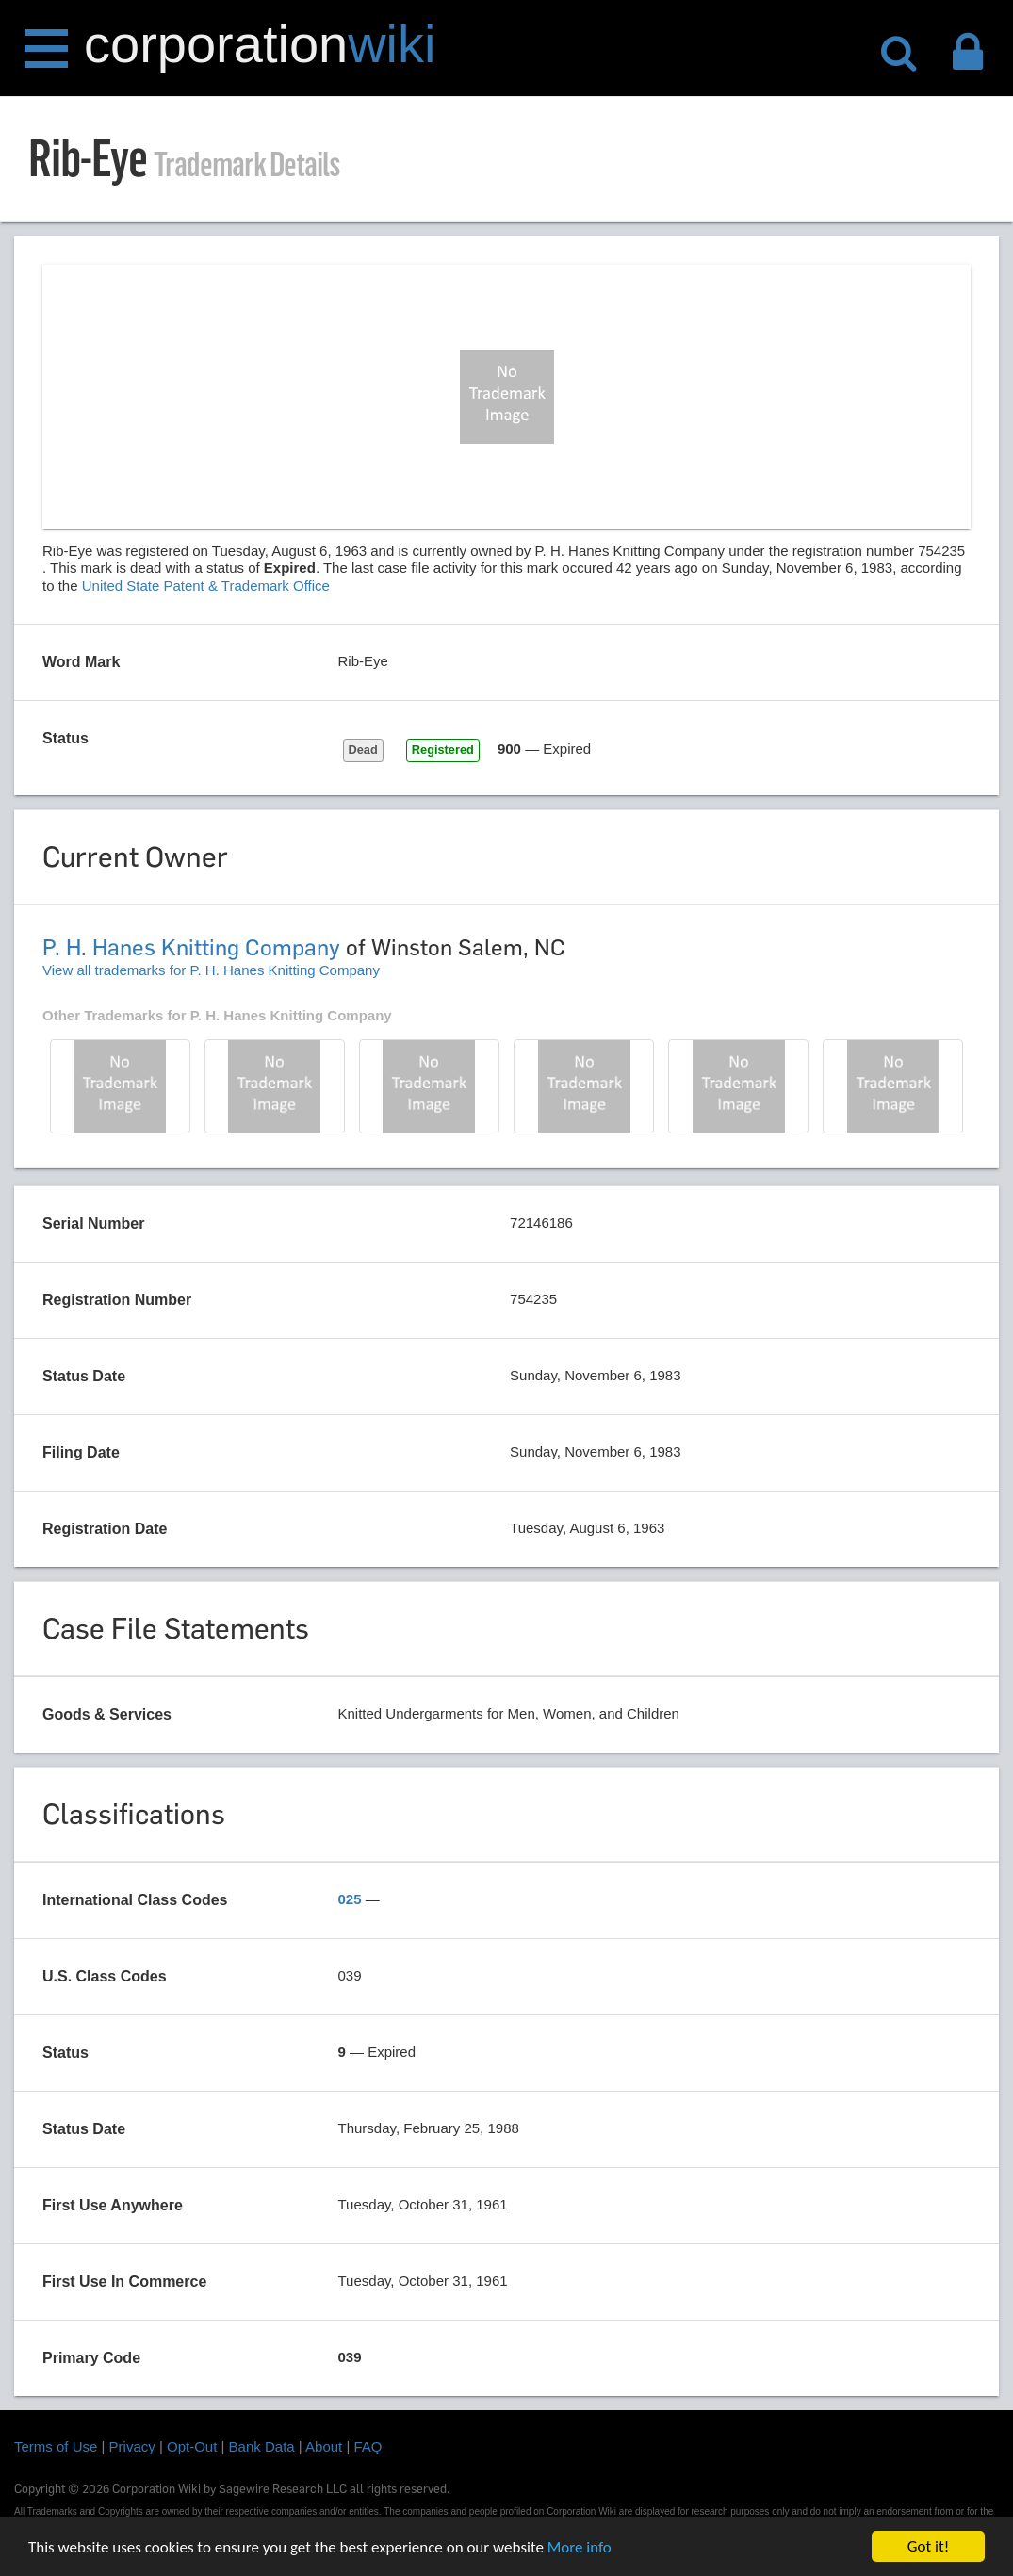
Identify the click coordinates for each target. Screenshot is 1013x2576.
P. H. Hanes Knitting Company (191, 947)
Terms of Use (55, 2446)
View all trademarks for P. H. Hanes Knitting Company (211, 970)
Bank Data (262, 2446)
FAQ (368, 2446)
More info (579, 2548)
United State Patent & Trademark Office (206, 586)
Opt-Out (192, 2446)
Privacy (132, 2446)
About (323, 2446)
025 (350, 1899)
